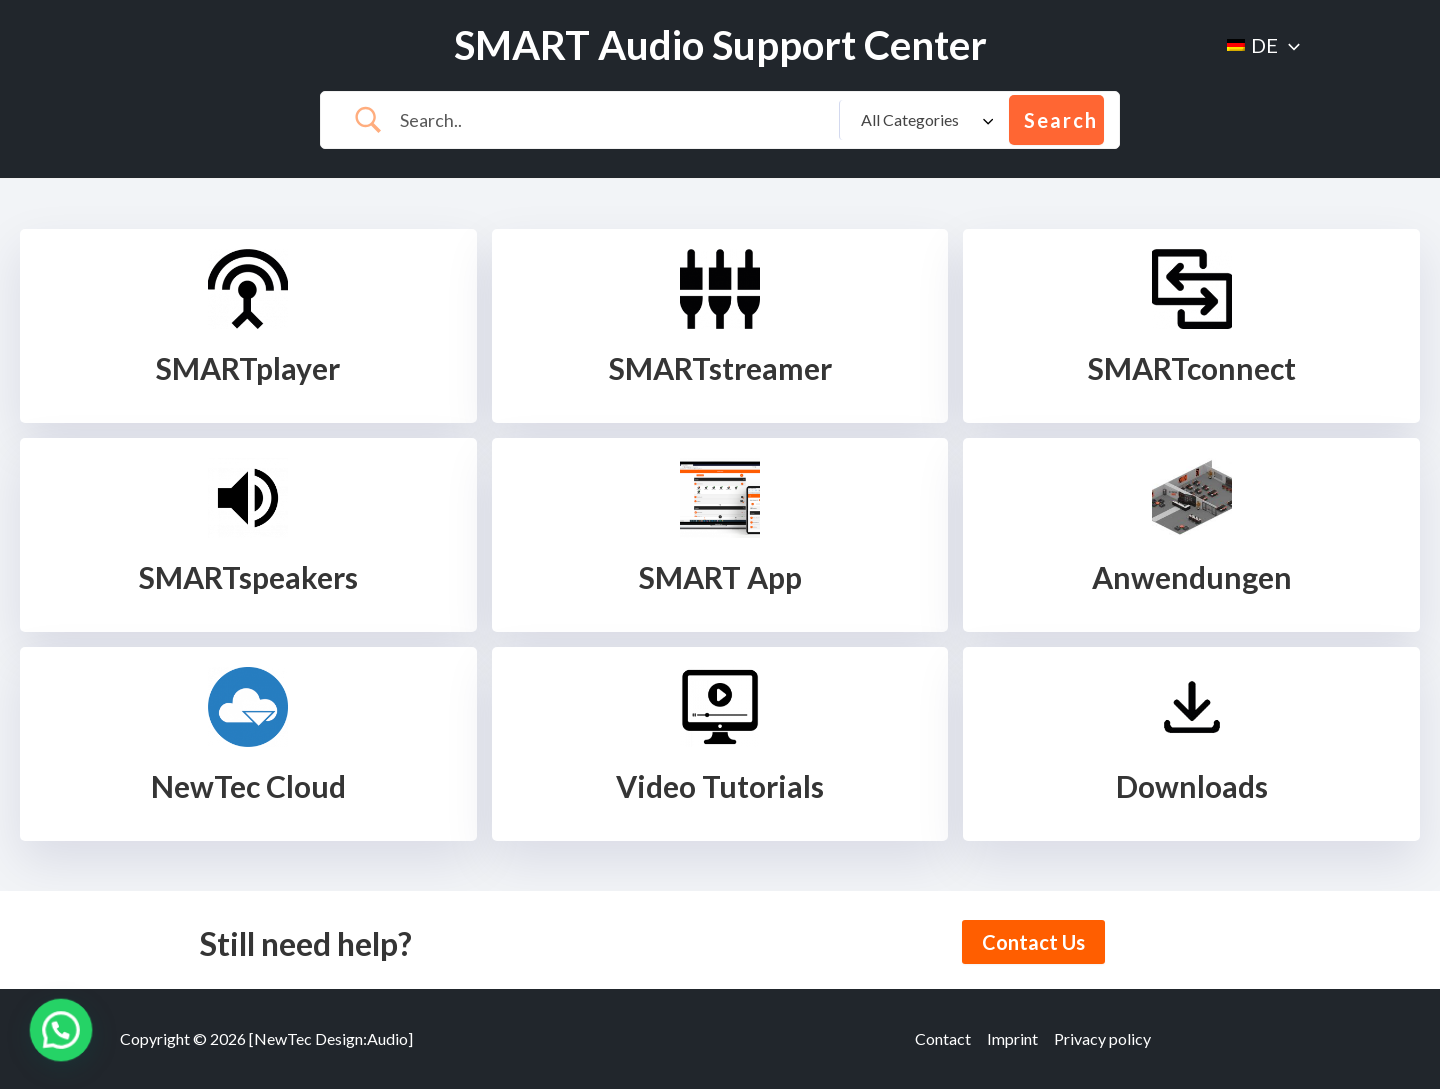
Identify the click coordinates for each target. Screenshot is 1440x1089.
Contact (943, 1038)
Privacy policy (1102, 1038)
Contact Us (1033, 942)
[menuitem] (1263, 45)
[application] (1289, 45)
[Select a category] (924, 120)
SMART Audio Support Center (720, 45)
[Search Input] (612, 120)
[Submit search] (1056, 120)
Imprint (1012, 1038)
